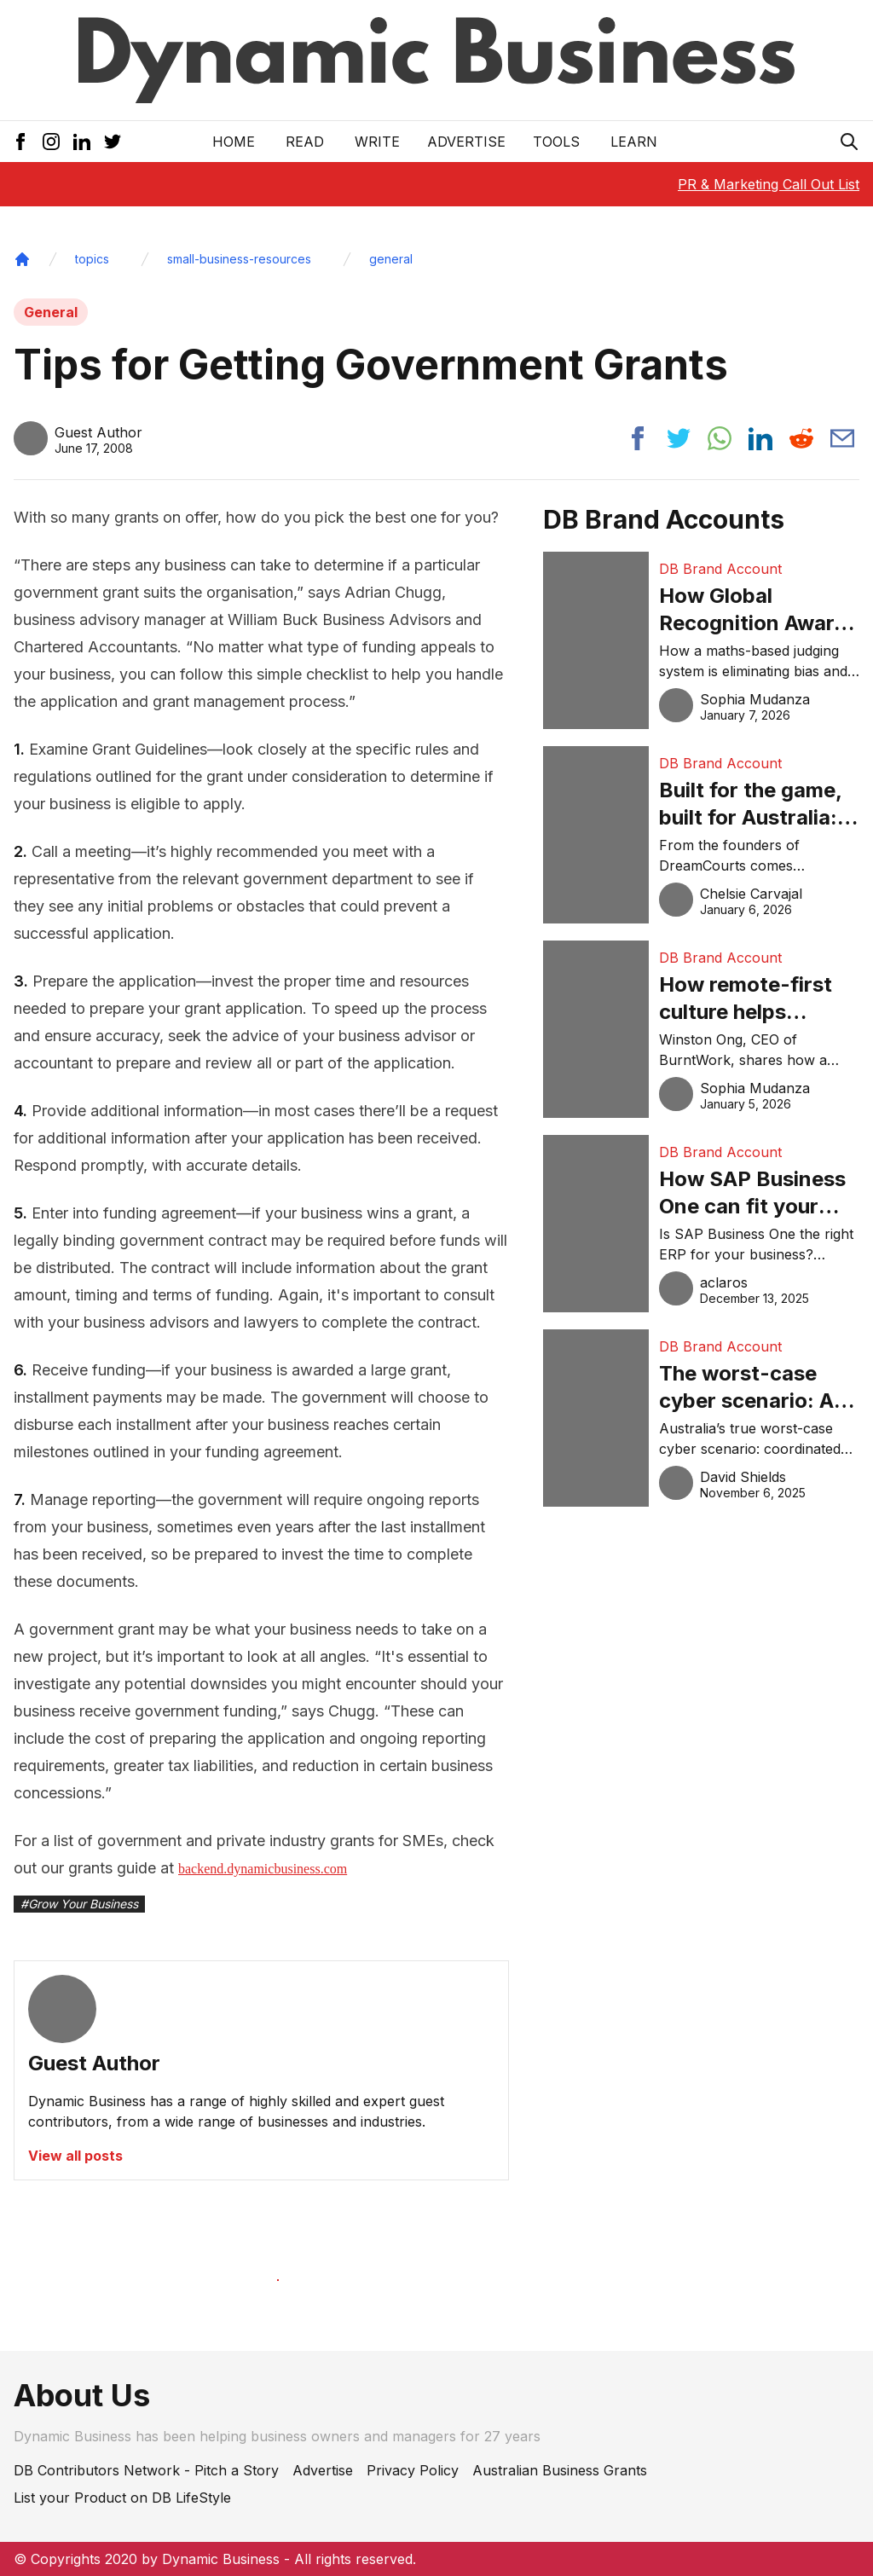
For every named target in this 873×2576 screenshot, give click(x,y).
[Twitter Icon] (112, 141)
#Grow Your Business (79, 1903)
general (391, 259)
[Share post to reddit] (801, 438)
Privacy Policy (413, 2470)
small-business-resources (239, 259)
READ (305, 141)
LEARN (633, 141)
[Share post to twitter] (679, 438)
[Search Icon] (849, 141)
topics (92, 259)
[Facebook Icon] (20, 141)
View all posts (75, 2155)
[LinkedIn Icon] (81, 141)
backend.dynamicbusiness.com (262, 1868)
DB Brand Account (720, 568)
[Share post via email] (842, 438)
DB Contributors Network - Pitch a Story (146, 2470)
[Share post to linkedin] (760, 438)
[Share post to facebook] (638, 438)
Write (377, 141)
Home (233, 141)
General (51, 312)
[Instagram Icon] (51, 141)
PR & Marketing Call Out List (768, 184)
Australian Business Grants (559, 2470)
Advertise (466, 141)
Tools (556, 141)
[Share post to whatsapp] (719, 438)
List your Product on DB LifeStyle (122, 2497)
